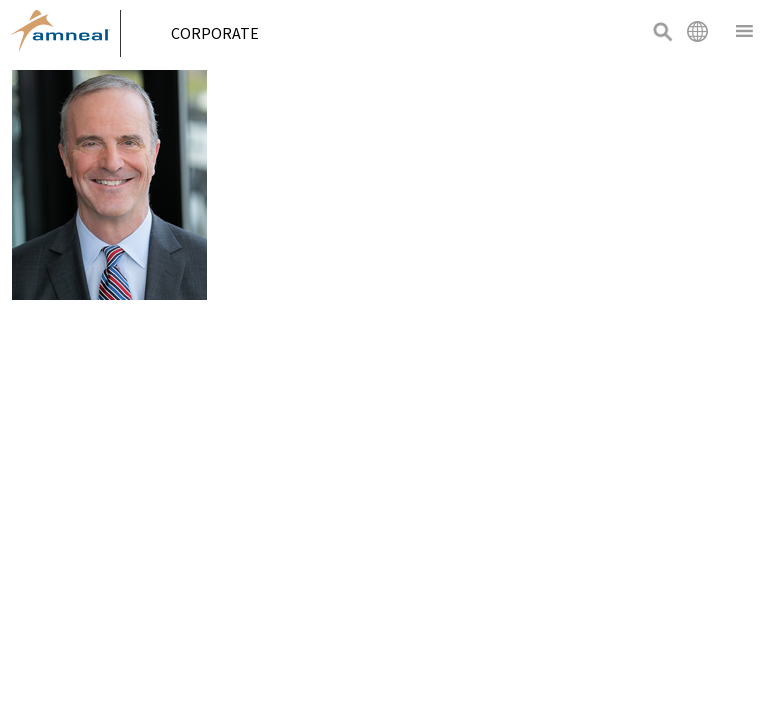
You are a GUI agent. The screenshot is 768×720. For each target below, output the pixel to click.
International (697, 31)
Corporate (222, 33)
